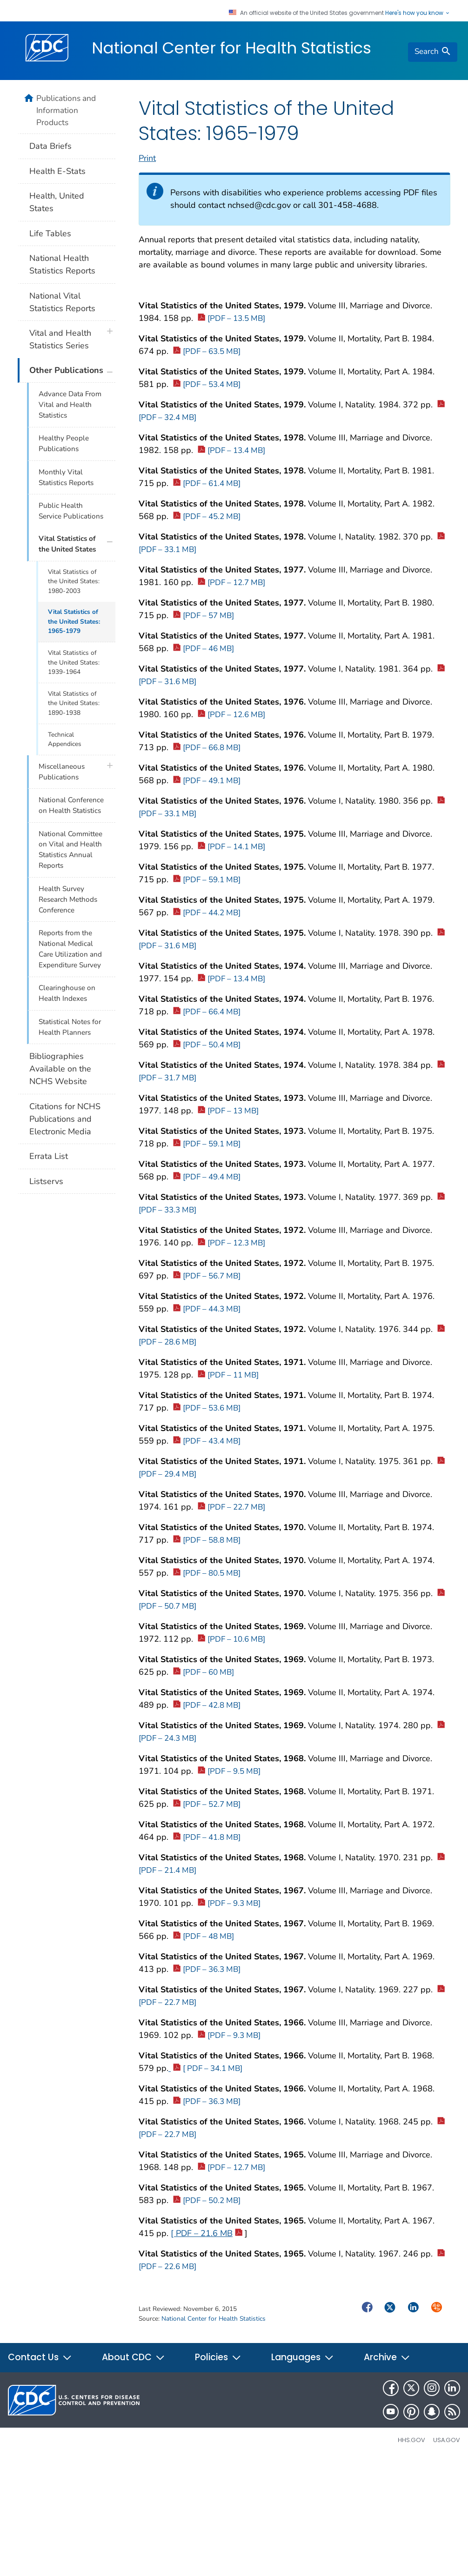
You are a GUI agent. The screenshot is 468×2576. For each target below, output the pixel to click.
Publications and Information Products (66, 110)
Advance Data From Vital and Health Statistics (70, 404)
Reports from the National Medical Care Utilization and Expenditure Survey (70, 949)
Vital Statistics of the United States (67, 544)
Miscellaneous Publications (62, 772)
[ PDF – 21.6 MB (206, 2233)
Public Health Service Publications (71, 511)
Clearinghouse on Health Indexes (67, 993)
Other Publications (66, 370)
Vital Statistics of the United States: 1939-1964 (74, 662)
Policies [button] (218, 2357)
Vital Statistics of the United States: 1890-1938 (74, 703)
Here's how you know (417, 13)
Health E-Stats (57, 171)
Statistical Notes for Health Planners (70, 1027)
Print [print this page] (147, 158)
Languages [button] (302, 2357)
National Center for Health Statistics (231, 48)
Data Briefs (50, 146)
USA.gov (446, 2440)
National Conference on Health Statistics (71, 805)
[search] (432, 52)
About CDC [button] (133, 2357)
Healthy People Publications (64, 443)
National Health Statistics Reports (62, 264)
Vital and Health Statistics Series (60, 339)
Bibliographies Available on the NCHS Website (60, 1069)
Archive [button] (387, 2357)
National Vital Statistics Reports (62, 302)
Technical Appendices (64, 739)
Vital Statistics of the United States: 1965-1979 (74, 621)
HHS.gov (411, 2440)
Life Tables (50, 233)
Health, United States (56, 202)
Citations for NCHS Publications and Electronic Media (64, 1119)
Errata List (48, 1156)
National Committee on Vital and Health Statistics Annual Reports (70, 850)
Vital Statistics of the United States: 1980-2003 (74, 581)
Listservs (46, 1181)
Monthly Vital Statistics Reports (66, 477)
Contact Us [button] (40, 2357)
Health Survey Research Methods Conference (68, 899)
